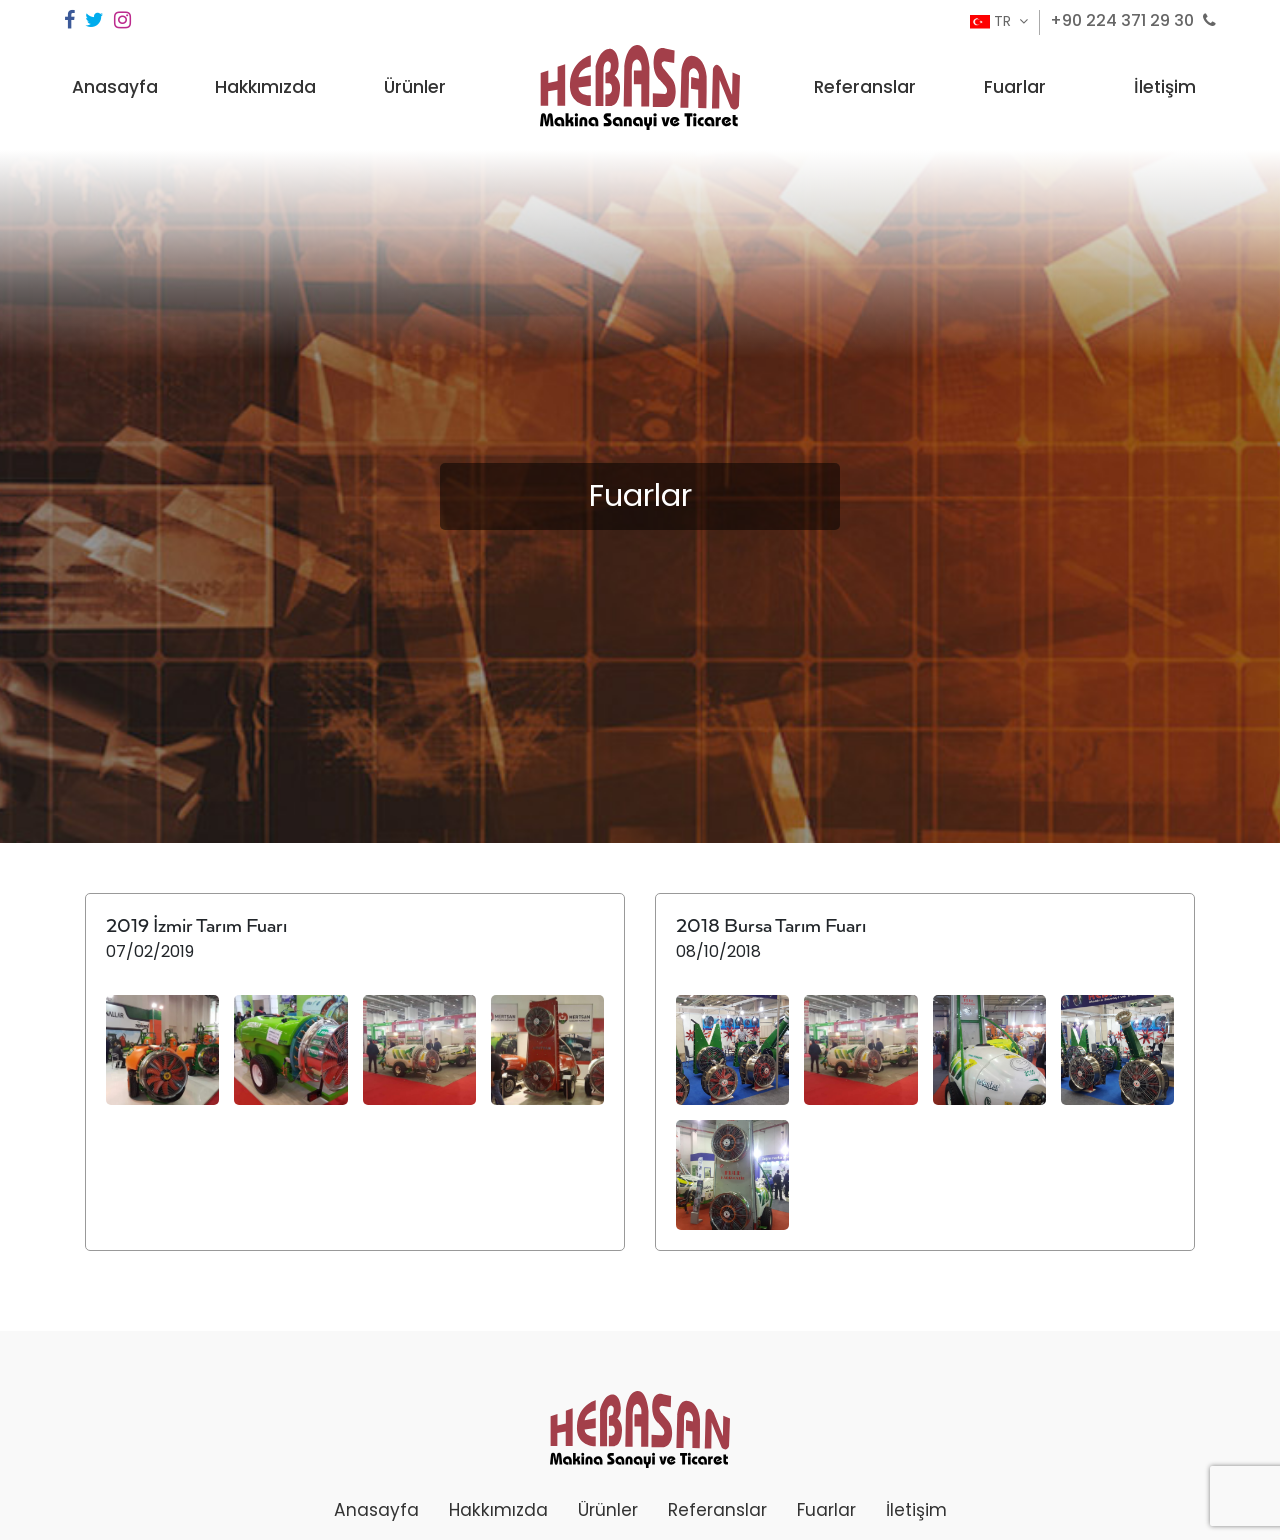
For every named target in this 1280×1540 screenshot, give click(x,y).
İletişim (1165, 87)
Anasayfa (115, 87)
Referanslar (865, 87)
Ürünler (415, 87)
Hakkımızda (265, 87)
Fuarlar (1015, 87)
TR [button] (992, 21)
